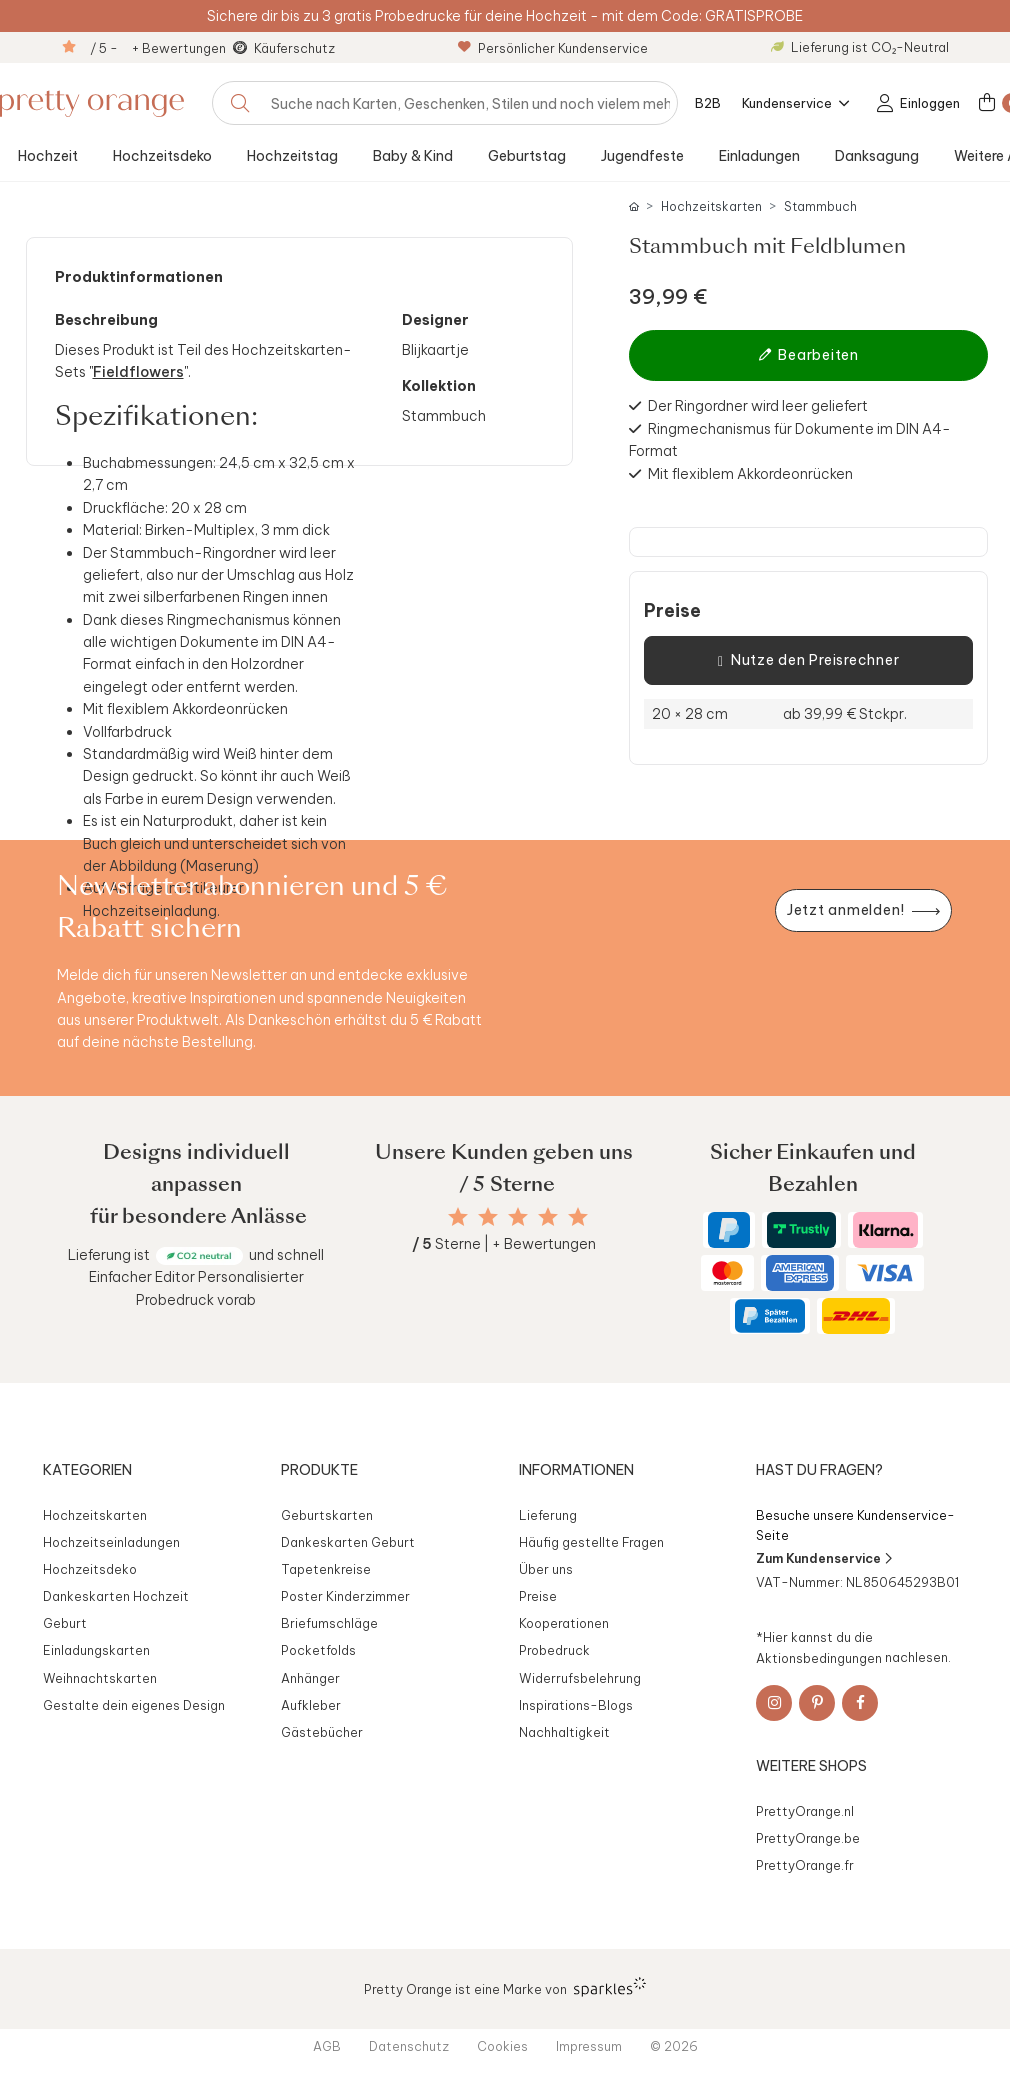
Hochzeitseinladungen (111, 1542)
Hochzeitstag (292, 156)
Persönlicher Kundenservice (553, 48)
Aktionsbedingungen (819, 1657)
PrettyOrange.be (808, 1838)
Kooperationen (564, 1623)
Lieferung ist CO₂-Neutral (860, 47)
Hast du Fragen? (819, 1470)
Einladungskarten (96, 1650)
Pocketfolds (318, 1650)
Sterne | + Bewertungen (504, 1244)
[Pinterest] (817, 1703)
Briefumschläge (329, 1623)
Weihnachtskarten (100, 1678)
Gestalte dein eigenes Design (134, 1705)
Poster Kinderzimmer (345, 1596)
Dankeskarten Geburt (348, 1542)
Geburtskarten (327, 1515)
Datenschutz (409, 2046)
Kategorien (87, 1470)
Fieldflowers (138, 372)
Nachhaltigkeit (564, 1732)
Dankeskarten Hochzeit (116, 1596)
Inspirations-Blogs (576, 1705)
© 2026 (674, 2046)
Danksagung (877, 156)
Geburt (65, 1623)
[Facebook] (860, 1703)
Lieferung (548, 1515)
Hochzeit (48, 156)
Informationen (576, 1470)
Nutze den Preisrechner (808, 661)
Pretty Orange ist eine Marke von (505, 1987)
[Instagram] (774, 1703)
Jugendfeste (642, 156)
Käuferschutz (294, 48)
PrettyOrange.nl (805, 1811)
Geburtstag (527, 156)
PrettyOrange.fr (805, 1865)
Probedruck (554, 1650)
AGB (327, 2046)
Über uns (546, 1569)
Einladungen (759, 156)
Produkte (319, 1470)
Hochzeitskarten (711, 206)
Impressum (589, 2046)
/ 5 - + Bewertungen (158, 48)
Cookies (502, 2046)
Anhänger (310, 1678)
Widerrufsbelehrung (580, 1678)
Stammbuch (820, 206)
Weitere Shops (811, 1766)
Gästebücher (322, 1732)
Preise (672, 611)
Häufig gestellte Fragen (591, 1542)
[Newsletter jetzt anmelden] (863, 910)
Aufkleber (311, 1705)
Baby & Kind (413, 156)
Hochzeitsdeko (162, 156)
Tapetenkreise (326, 1569)
